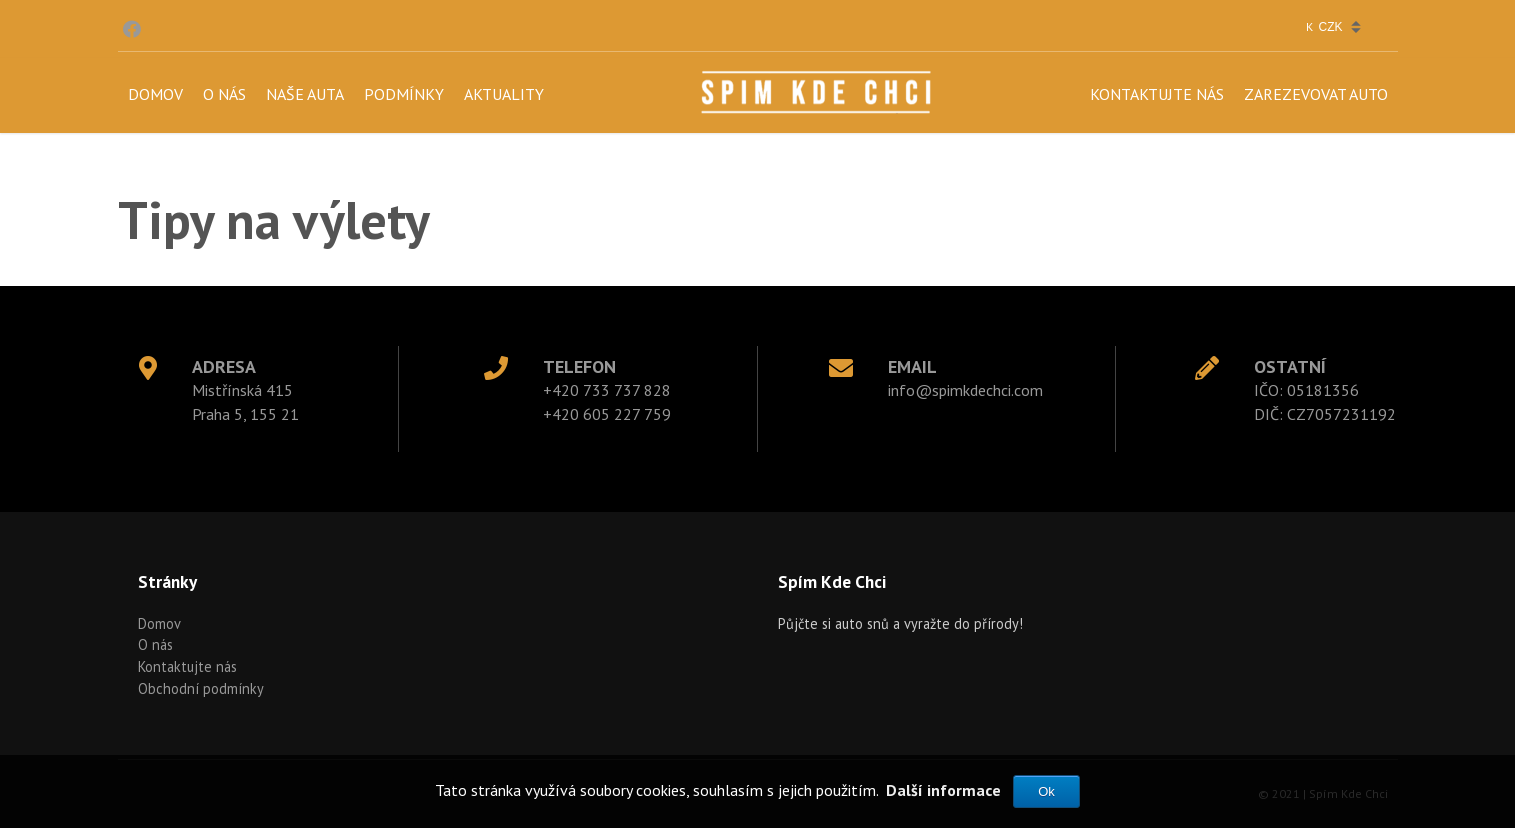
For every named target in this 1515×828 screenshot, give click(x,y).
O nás (224, 94)
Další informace (943, 790)
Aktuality (504, 94)
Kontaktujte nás (1157, 94)
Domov (155, 94)
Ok (1046, 791)
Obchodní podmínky (201, 688)
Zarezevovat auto (1316, 94)
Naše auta (305, 94)
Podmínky (404, 94)
